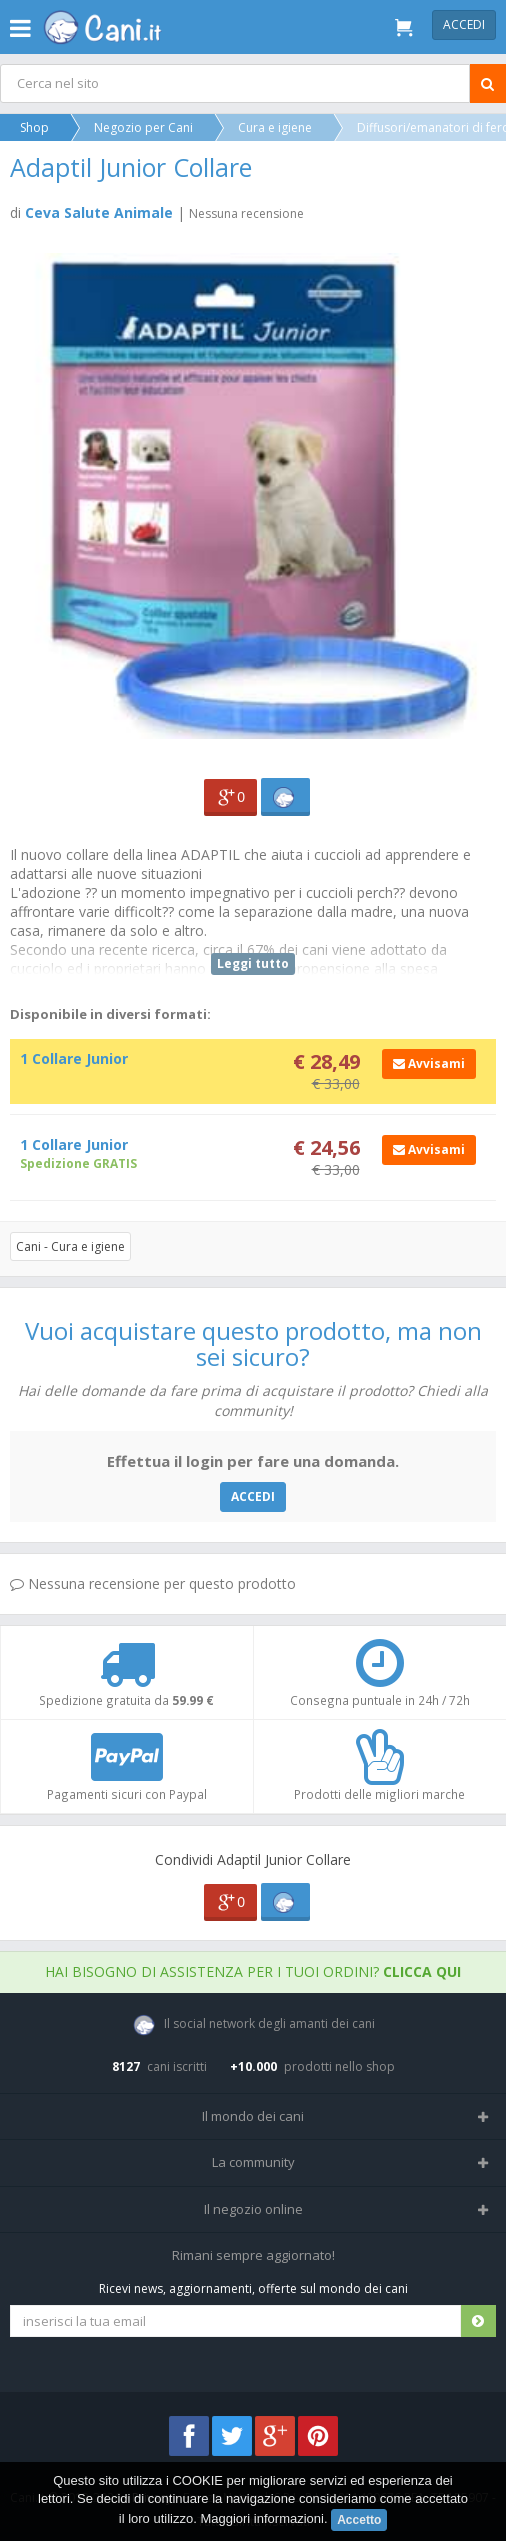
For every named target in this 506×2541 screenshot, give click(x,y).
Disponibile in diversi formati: (110, 1014)
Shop (34, 127)
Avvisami (429, 1063)
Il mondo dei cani (253, 2116)
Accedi (464, 24)
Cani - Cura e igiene (70, 1246)
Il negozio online (253, 2209)
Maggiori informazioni (262, 2518)
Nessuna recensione (246, 213)
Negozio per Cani (143, 127)
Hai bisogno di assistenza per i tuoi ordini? (253, 1971)
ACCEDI (253, 1496)
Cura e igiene (275, 127)
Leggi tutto (253, 963)
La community (253, 2162)
